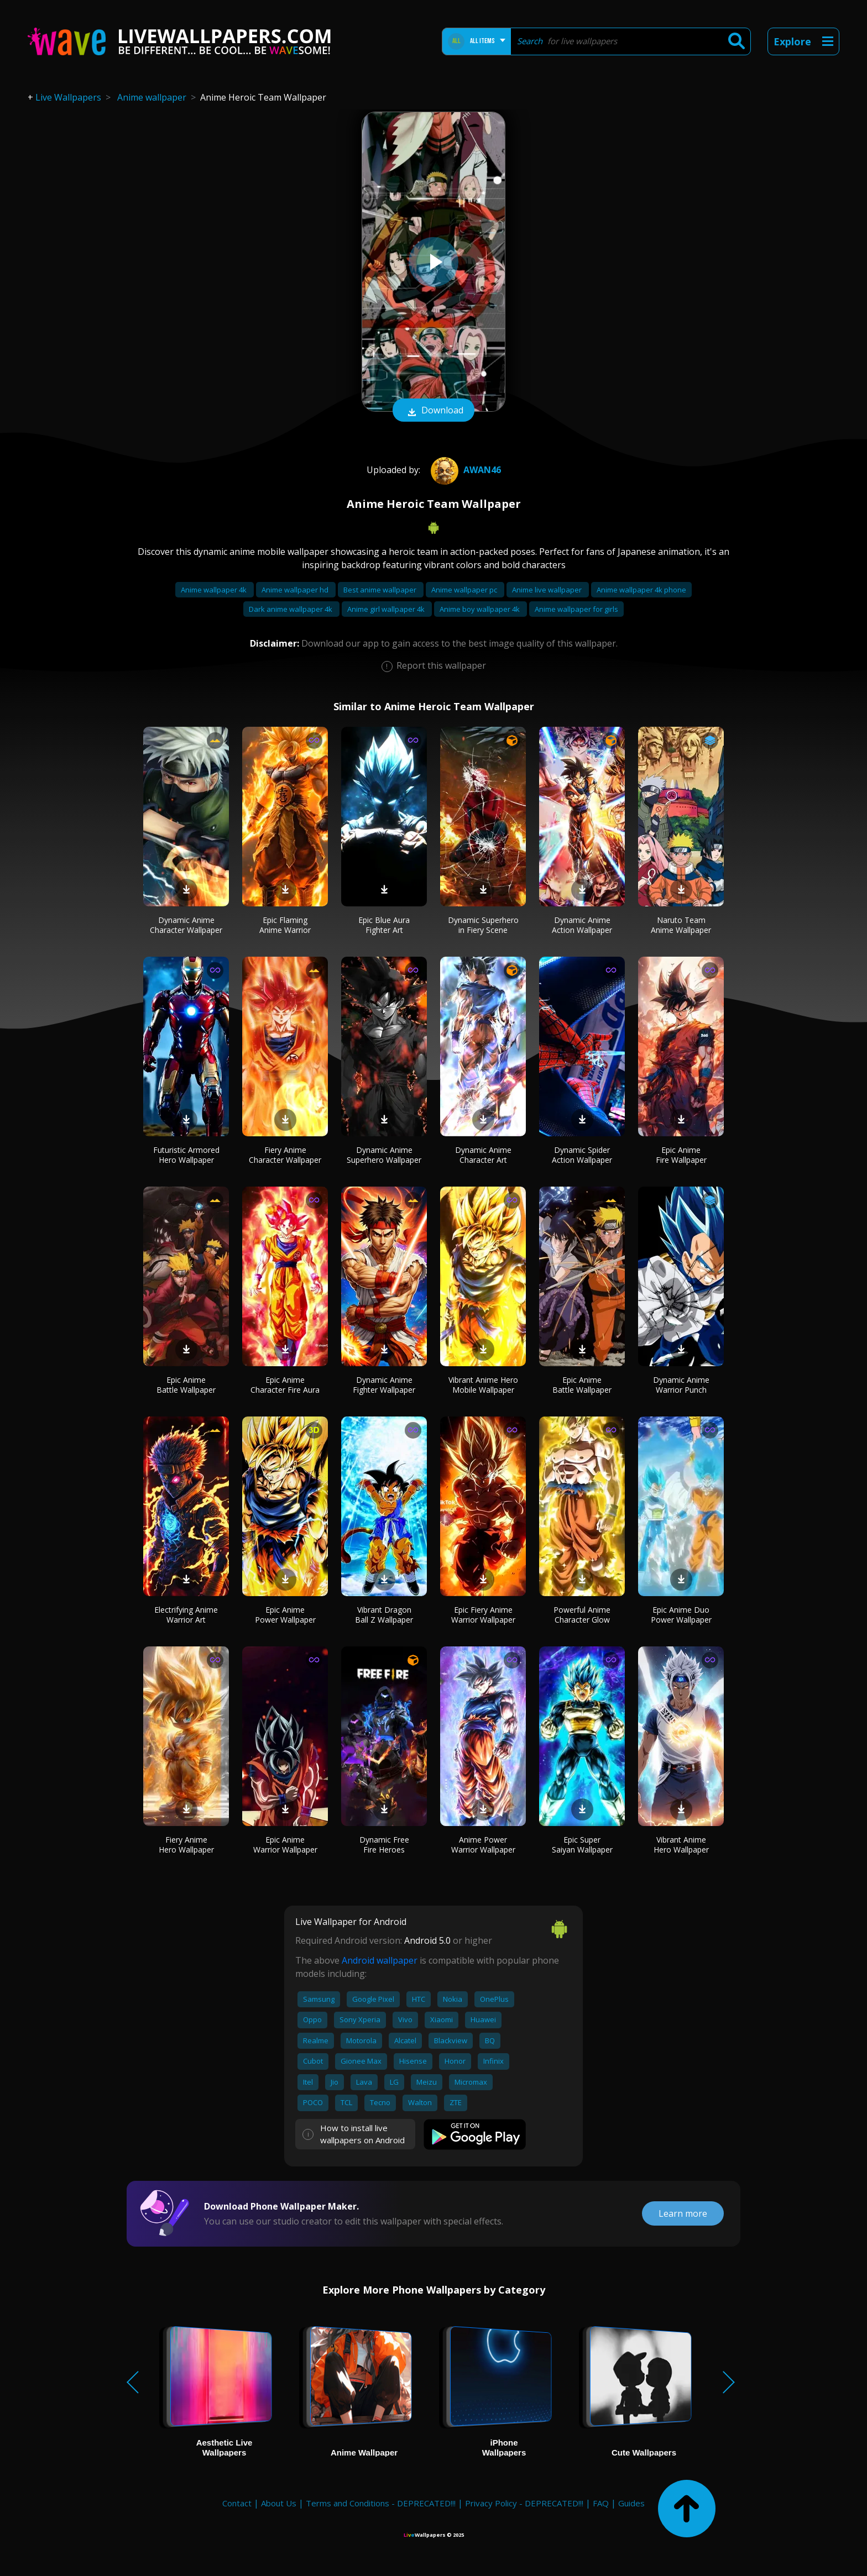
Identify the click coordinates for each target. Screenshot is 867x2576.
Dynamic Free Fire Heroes (384, 1844)
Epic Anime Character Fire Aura (285, 1384)
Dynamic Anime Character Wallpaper (186, 925)
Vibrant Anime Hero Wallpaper (681, 1844)
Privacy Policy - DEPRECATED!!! (524, 2503)
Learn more (683, 2213)
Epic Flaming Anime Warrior (285, 925)
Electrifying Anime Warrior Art (186, 1614)
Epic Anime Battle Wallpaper (186, 1384)
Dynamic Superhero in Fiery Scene (483, 925)
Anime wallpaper (151, 97)
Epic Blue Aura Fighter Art (384, 925)
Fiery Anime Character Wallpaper (285, 1155)
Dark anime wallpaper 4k (291, 609)
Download (433, 411)
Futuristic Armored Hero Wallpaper (186, 1155)
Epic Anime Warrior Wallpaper (285, 1844)
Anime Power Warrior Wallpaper (483, 1844)
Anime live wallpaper (547, 590)
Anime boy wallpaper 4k (480, 609)
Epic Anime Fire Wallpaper (681, 1155)
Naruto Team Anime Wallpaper (681, 925)
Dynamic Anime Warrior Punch (681, 1384)
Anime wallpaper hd (296, 590)
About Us (278, 2503)
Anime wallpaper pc (465, 590)
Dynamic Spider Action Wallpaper (582, 1155)
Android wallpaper (379, 1960)
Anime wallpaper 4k (214, 590)
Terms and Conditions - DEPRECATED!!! (381, 2503)
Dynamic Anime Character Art (483, 1155)
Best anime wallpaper (380, 590)
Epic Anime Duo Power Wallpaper (681, 1614)
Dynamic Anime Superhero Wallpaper (384, 1155)
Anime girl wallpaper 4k (386, 609)
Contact (237, 2503)
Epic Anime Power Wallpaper (285, 1614)
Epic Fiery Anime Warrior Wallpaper (483, 1614)
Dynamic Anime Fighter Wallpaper (384, 1384)
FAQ (601, 2503)
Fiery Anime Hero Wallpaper (186, 1844)
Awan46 (464, 470)
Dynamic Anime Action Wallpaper (582, 925)
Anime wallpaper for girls (576, 609)
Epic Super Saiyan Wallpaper (582, 1844)
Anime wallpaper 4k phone (641, 590)
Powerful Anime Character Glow (581, 1614)
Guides (631, 2503)
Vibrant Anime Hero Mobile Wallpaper (483, 1384)
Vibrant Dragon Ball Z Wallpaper (384, 1614)
